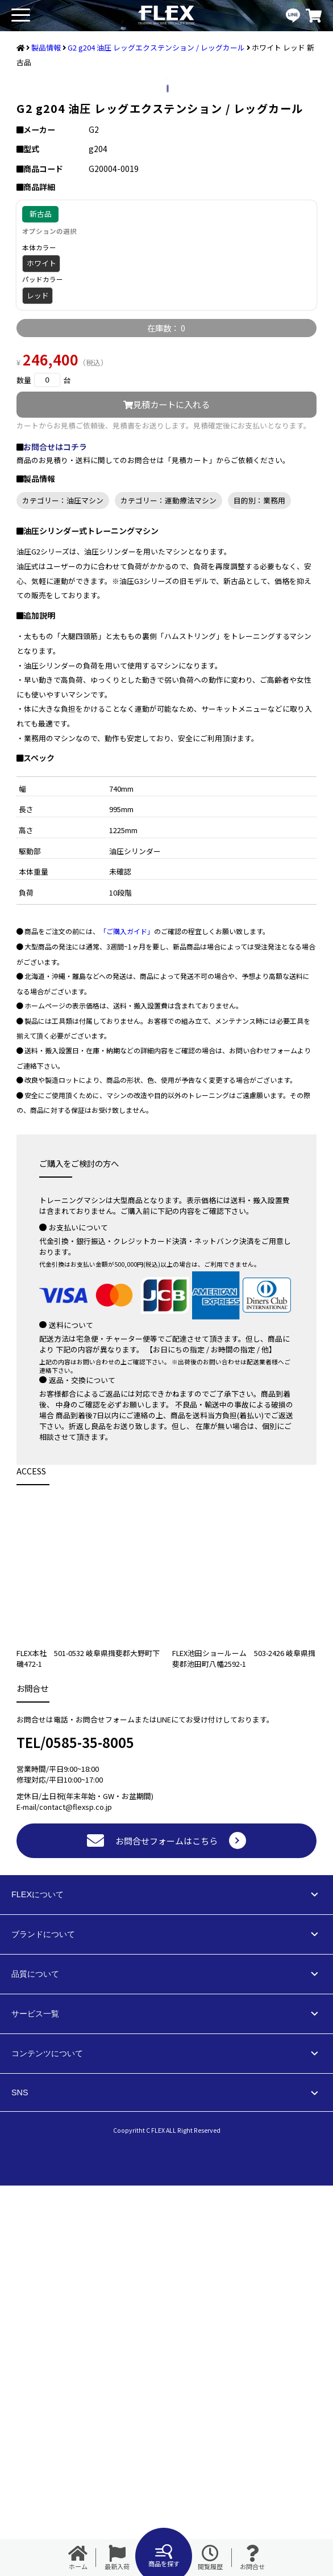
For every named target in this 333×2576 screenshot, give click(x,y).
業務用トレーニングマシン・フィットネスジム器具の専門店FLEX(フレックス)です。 (166, 16)
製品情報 (46, 47)
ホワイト (41, 653)
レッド (38, 685)
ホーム (78, 2558)
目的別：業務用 (259, 890)
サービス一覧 (35, 2404)
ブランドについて (43, 2324)
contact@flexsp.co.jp (75, 2197)
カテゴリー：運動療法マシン (168, 890)
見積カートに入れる (166, 794)
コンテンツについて (47, 2443)
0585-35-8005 (89, 2132)
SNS (19, 2482)
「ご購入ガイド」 (126, 1321)
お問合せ (252, 2558)
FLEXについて (37, 2284)
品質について (35, 2364)
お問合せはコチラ (55, 837)
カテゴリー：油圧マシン (62, 890)
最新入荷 (117, 2558)
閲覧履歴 (210, 2558)
